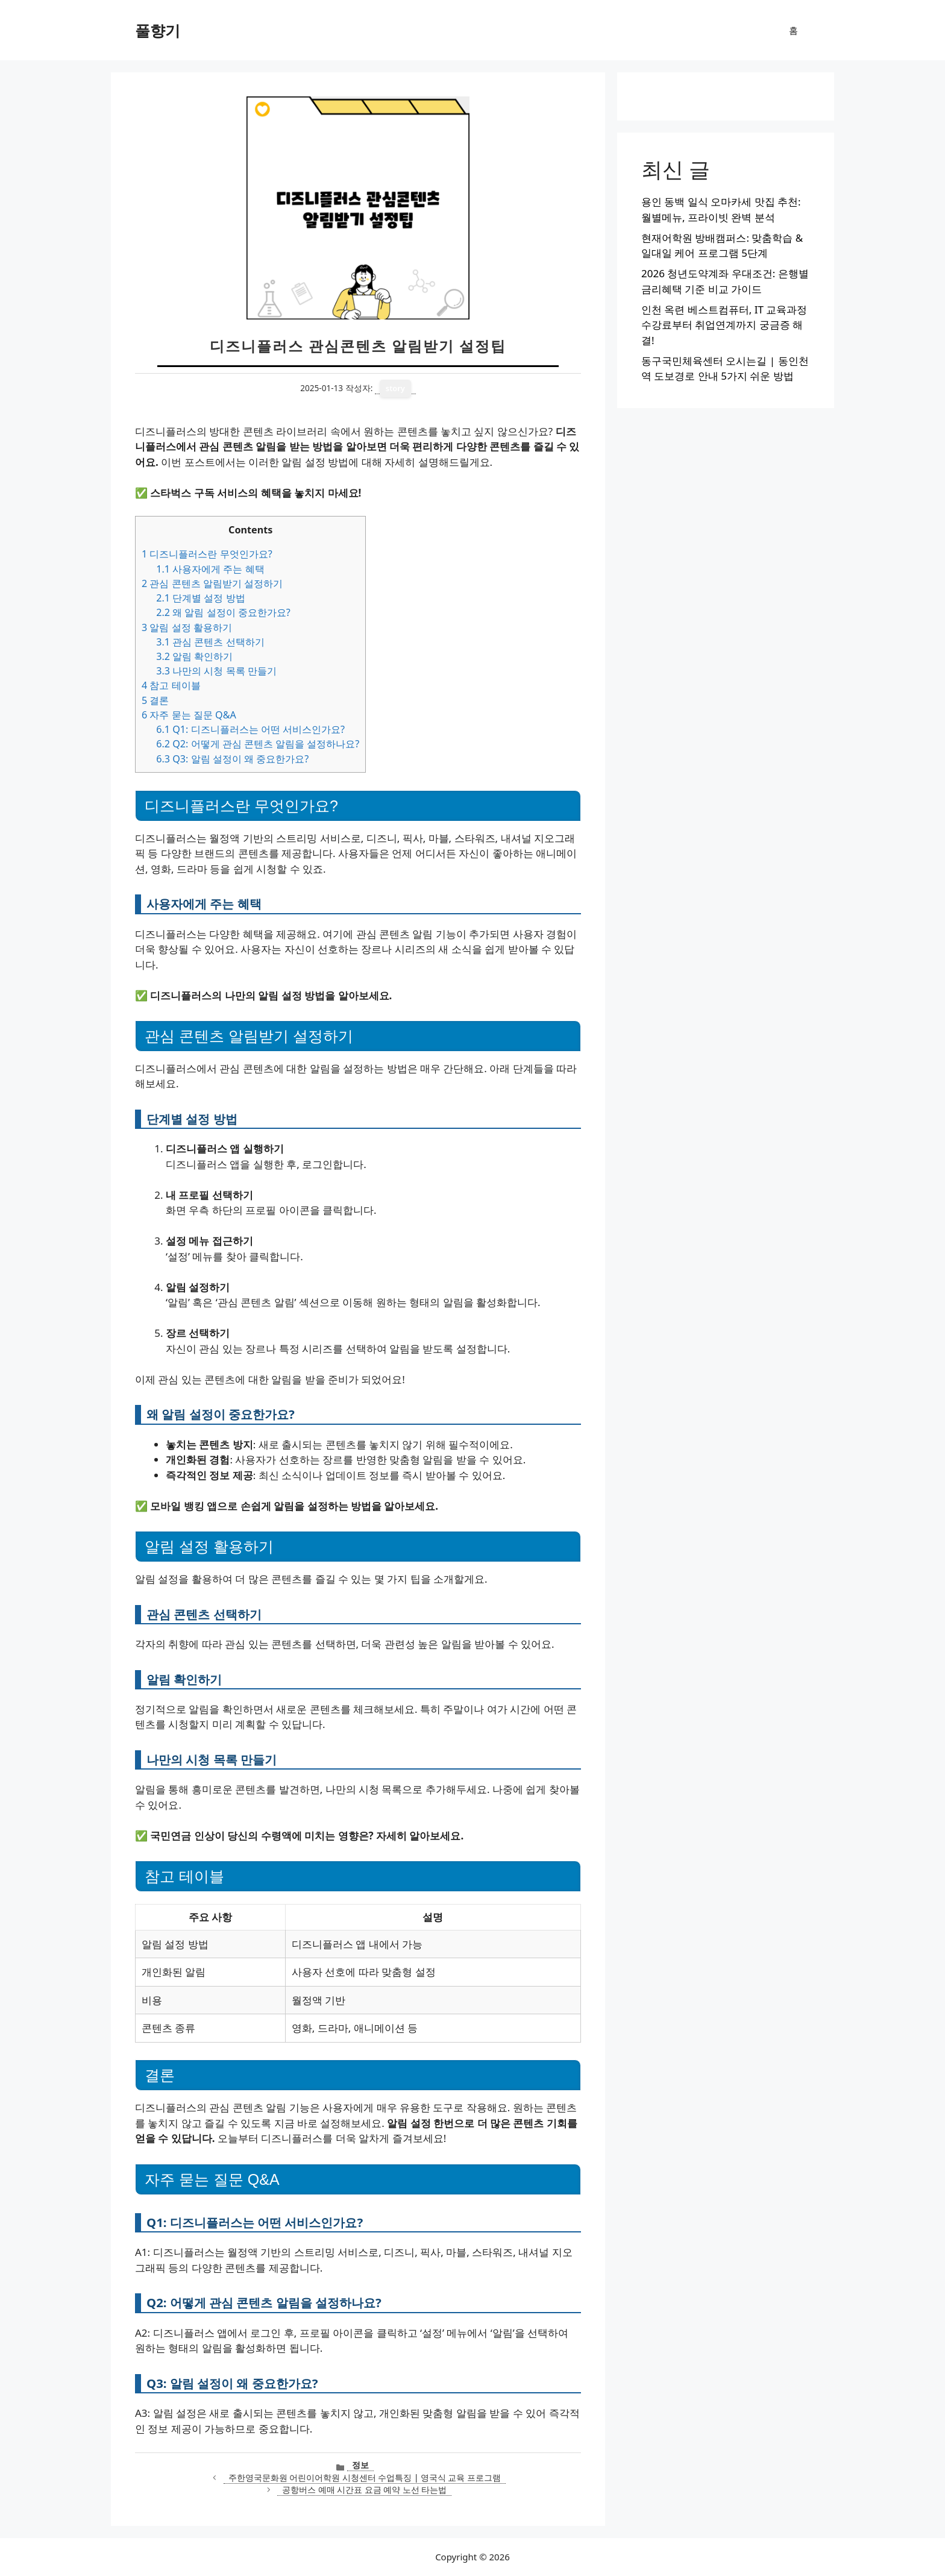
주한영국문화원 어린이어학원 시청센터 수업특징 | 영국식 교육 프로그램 (364, 2477)
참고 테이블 (171, 685)
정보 (360, 2465)
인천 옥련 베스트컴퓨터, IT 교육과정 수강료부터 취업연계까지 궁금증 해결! (724, 325)
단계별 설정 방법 (200, 598)
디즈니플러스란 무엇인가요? (207, 554)
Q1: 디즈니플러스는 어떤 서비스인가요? (250, 729)
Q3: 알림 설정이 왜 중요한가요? (232, 758)
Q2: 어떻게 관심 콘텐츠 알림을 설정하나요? (257, 743)
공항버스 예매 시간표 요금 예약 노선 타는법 (364, 2489)
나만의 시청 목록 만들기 (216, 670)
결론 (155, 700)
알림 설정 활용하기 (187, 627)
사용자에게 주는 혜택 (210, 569)
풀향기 (157, 30)
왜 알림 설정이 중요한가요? (223, 612)
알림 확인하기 (194, 656)
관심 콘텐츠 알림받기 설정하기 (212, 583)
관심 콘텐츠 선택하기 (210, 642)
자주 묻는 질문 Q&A (189, 714)
